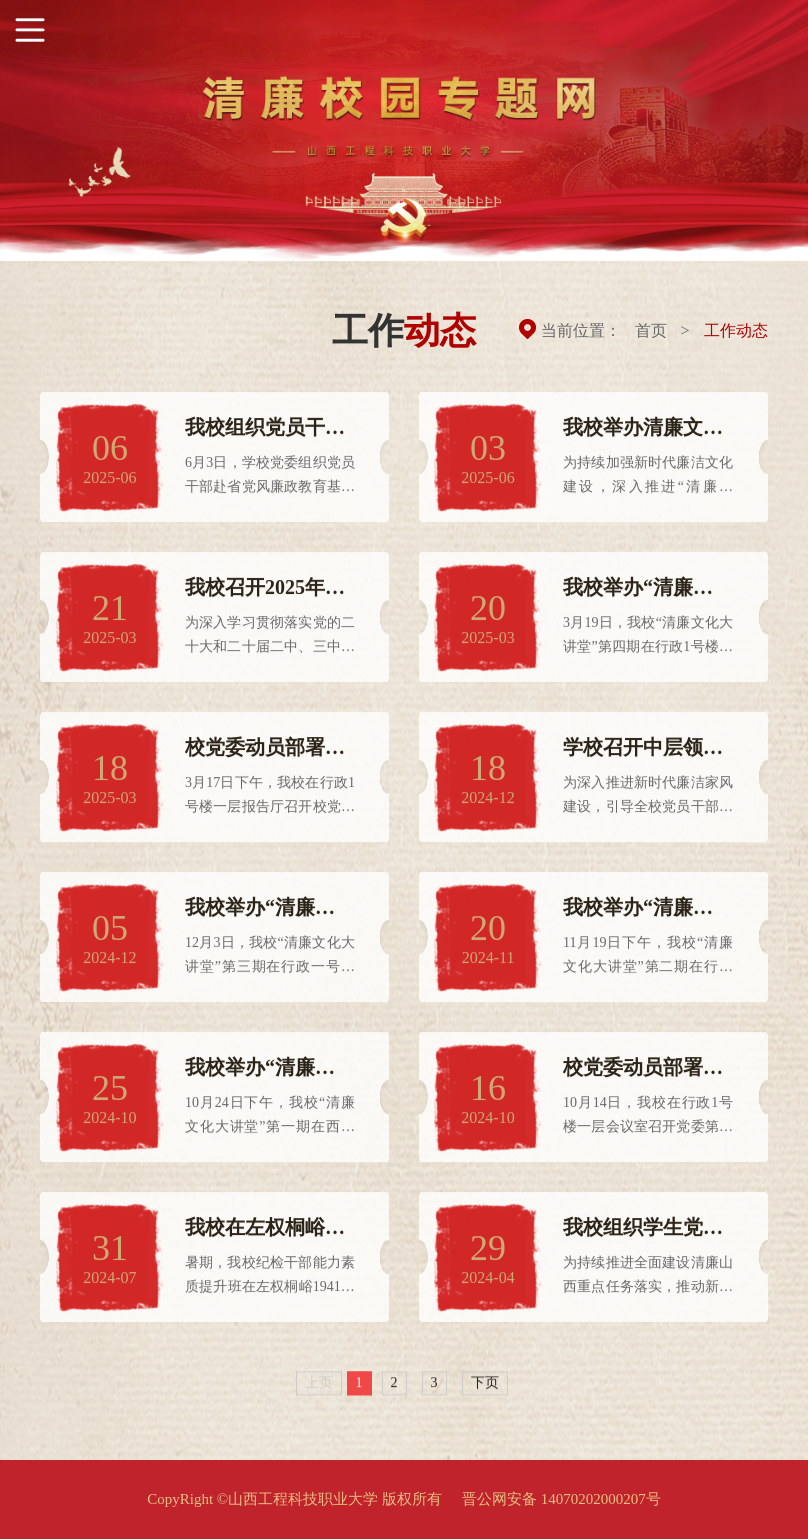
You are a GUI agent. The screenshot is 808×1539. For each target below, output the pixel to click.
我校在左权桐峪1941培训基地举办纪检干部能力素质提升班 (265, 1234)
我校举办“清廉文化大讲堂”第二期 (638, 914)
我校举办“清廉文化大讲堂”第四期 (638, 594)
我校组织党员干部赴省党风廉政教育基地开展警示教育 (265, 434)
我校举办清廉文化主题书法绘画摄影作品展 (643, 434)
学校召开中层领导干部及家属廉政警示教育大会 (643, 754)
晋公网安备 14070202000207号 (561, 1499)
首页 (651, 330)
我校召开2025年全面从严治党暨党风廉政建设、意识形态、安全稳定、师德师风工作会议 (265, 594)
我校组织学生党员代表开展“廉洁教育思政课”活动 (643, 1234)
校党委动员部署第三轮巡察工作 (643, 1074)
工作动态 (736, 330)
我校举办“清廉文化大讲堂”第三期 (260, 914)
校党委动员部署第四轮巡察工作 (265, 754)
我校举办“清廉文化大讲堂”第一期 (260, 1074)
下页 (485, 1384)
